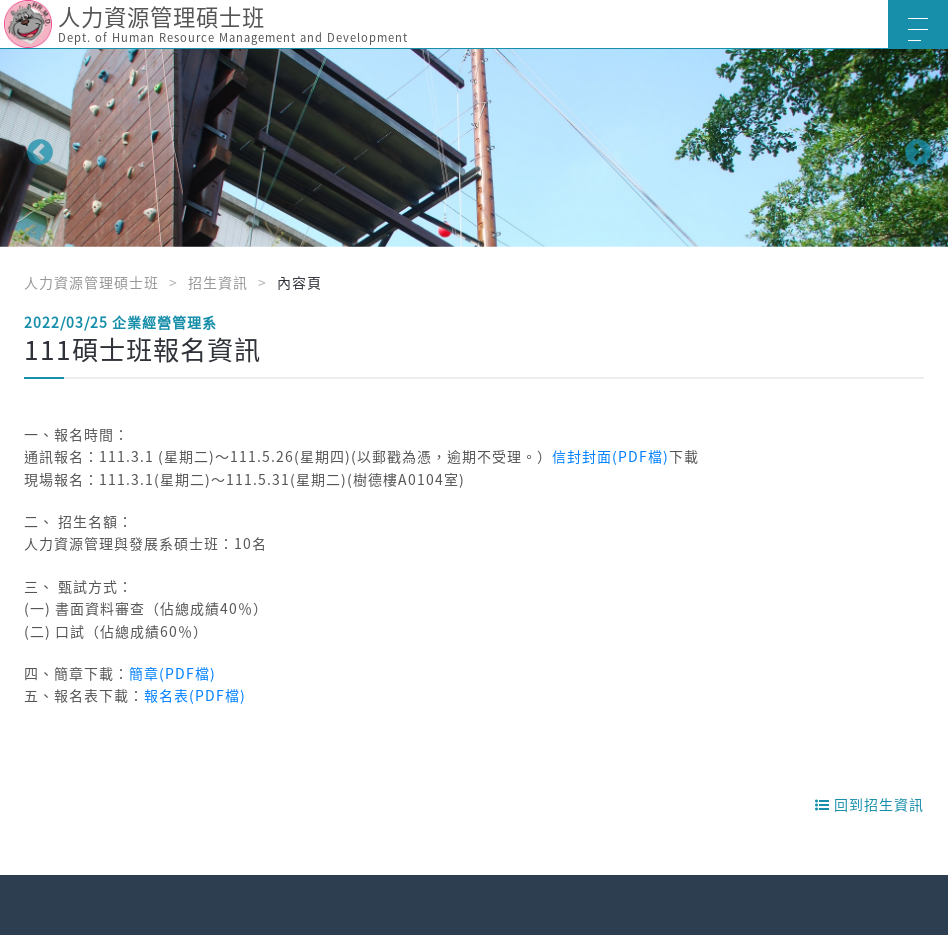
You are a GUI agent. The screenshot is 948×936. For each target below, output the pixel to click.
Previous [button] (35, 148)
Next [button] (913, 148)
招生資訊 (218, 282)
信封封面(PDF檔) (610, 456)
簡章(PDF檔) (172, 673)
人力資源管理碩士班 (91, 282)
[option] (474, 148)
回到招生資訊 (869, 804)
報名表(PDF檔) (195, 695)
